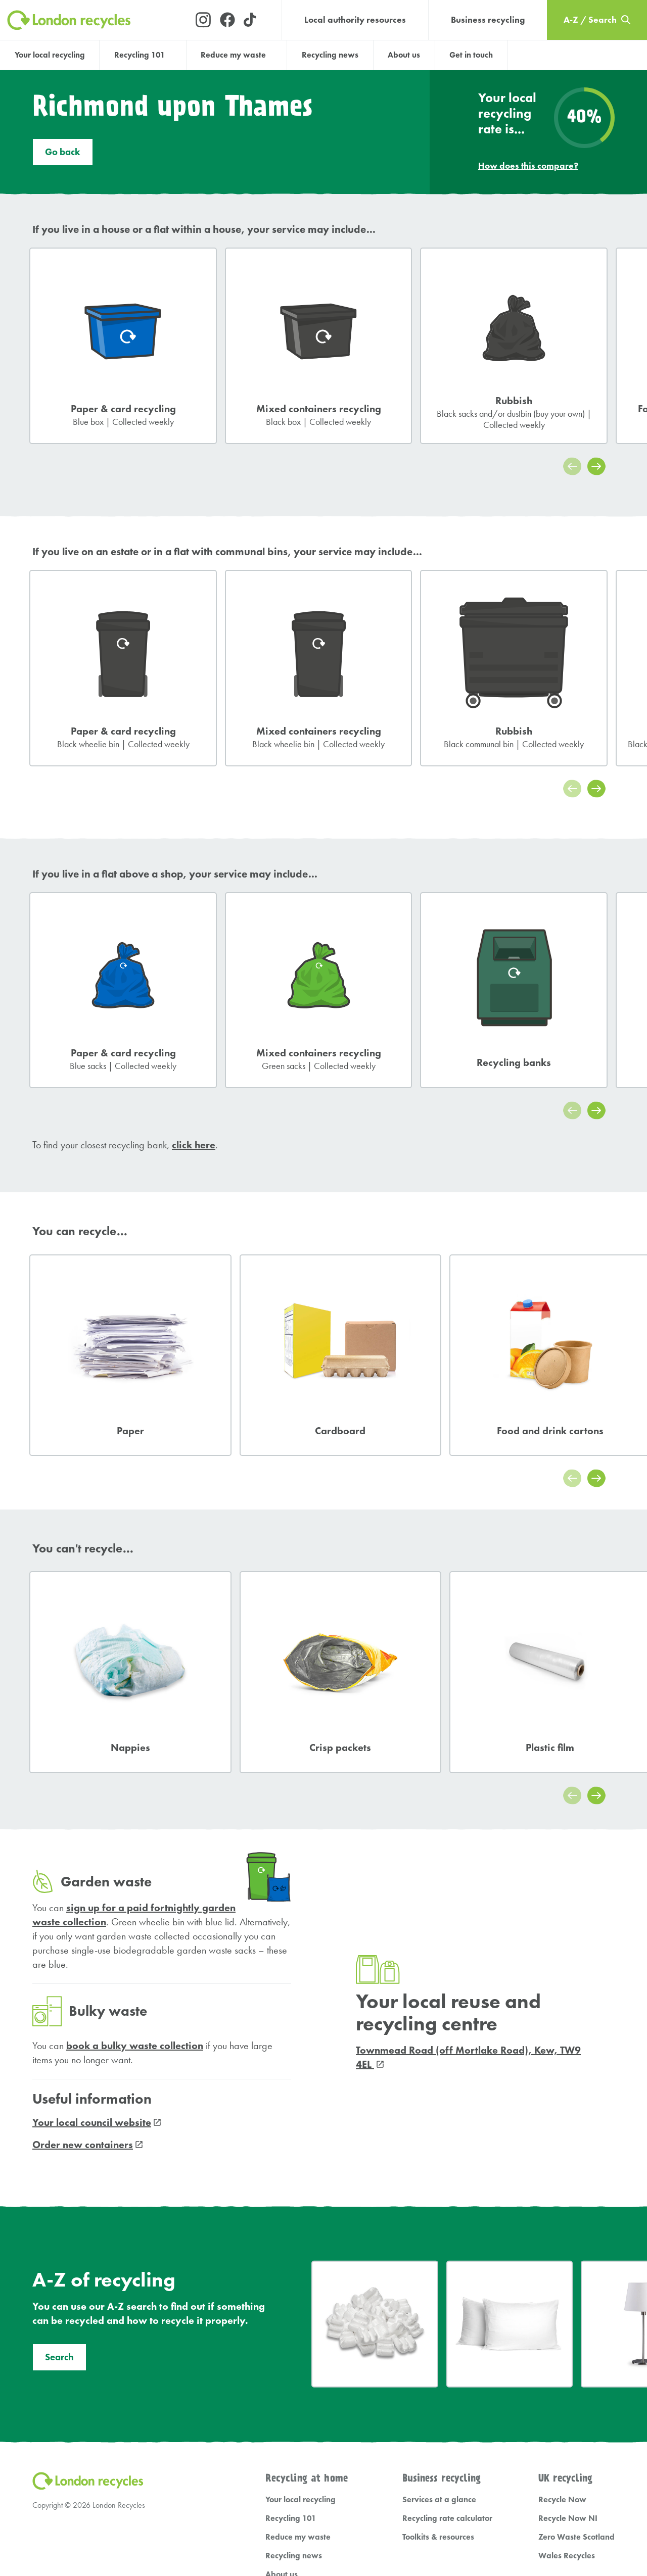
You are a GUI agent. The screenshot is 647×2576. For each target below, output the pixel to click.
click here (193, 1148)
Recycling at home (306, 2329)
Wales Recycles (566, 2406)
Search (59, 2208)
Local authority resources (355, 19)
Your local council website (91, 1972)
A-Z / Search (289, 2462)
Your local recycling (50, 55)
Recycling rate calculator (447, 2368)
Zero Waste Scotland (576, 2387)
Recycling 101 (290, 2368)
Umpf (482, 2530)
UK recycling (565, 2329)
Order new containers (82, 1995)
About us (404, 55)
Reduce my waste (298, 2387)
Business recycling (488, 19)
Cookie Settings (285, 2530)
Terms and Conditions (118, 2530)
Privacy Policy (53, 2530)
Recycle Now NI (567, 2368)
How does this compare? (528, 169)
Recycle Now (562, 2350)
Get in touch (471, 55)
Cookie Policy (230, 2530)
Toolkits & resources (438, 2387)
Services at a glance (439, 2350)
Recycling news (330, 55)
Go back (62, 156)
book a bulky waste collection (134, 1896)
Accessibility (180, 2530)
